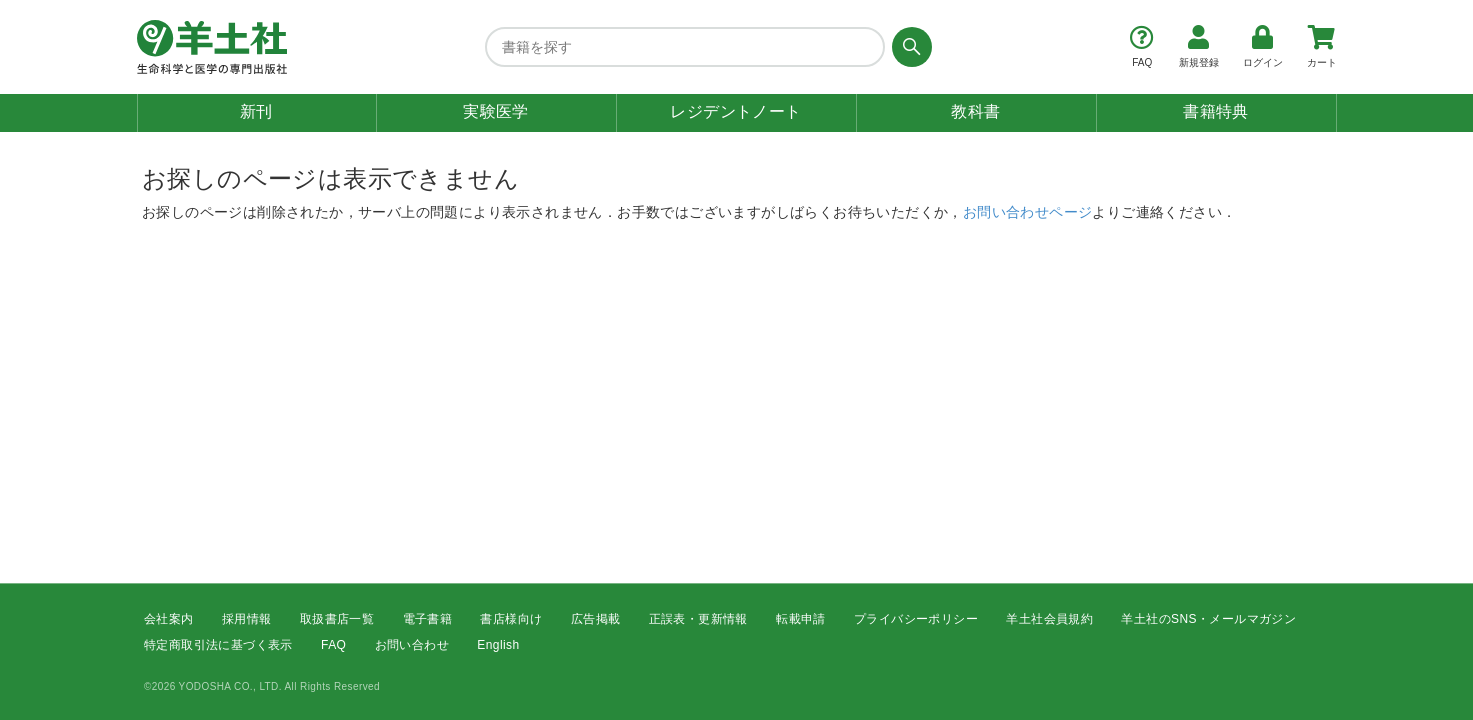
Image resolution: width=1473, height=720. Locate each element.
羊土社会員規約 (1049, 619)
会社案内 (169, 619)
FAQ (333, 646)
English (498, 646)
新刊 (256, 111)
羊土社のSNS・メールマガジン (1208, 619)
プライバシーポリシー (916, 619)
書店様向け (511, 619)
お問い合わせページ (1028, 212)
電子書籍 (428, 619)
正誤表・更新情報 (698, 619)
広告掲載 (596, 619)
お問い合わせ (412, 646)
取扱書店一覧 (337, 619)
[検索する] (908, 47)
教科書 (975, 111)
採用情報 (247, 619)
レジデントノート (735, 111)
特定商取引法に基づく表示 (218, 646)
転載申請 (801, 619)
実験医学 (496, 111)
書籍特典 (1216, 111)
